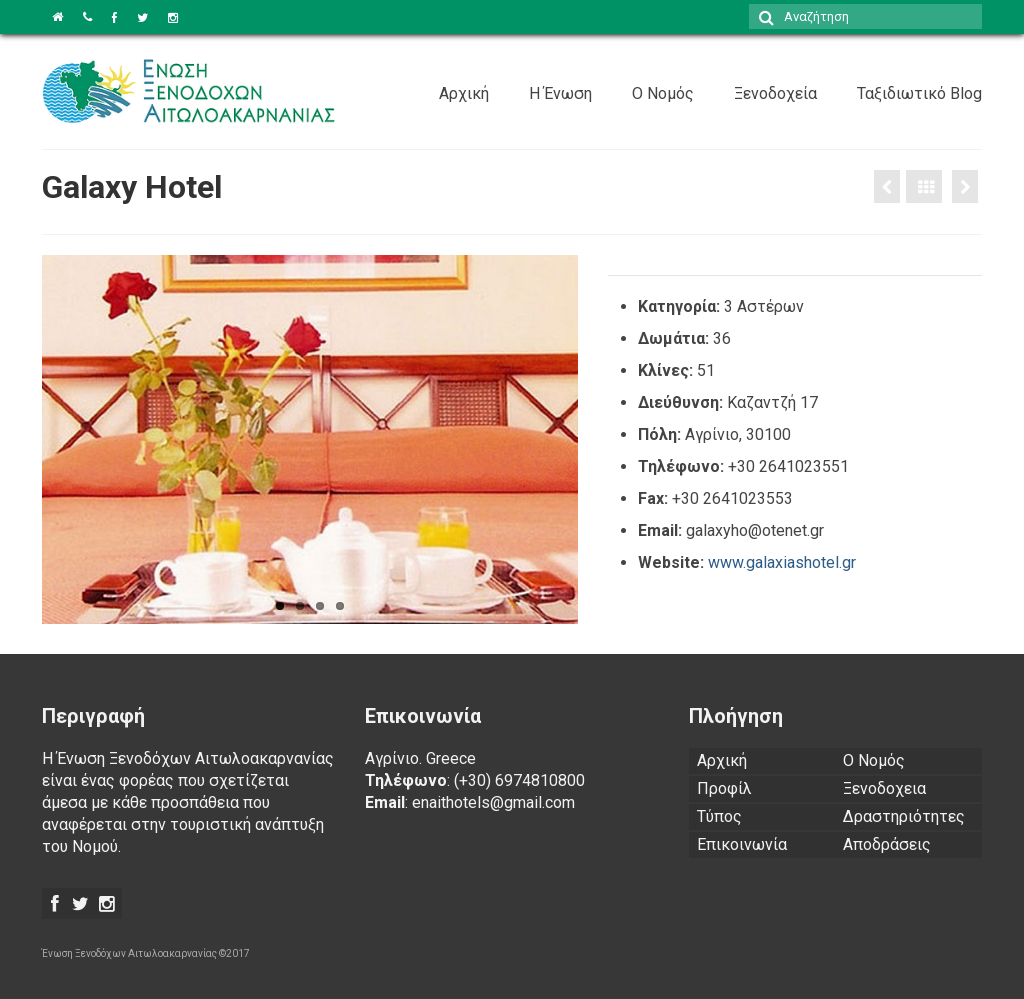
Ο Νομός (663, 93)
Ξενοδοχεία (775, 93)
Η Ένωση (560, 93)
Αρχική (464, 93)
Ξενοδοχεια (884, 788)
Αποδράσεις (887, 844)
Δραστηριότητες (904, 816)
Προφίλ (724, 788)
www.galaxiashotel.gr (782, 562)
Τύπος (719, 816)
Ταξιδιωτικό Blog (919, 93)
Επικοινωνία (742, 844)
